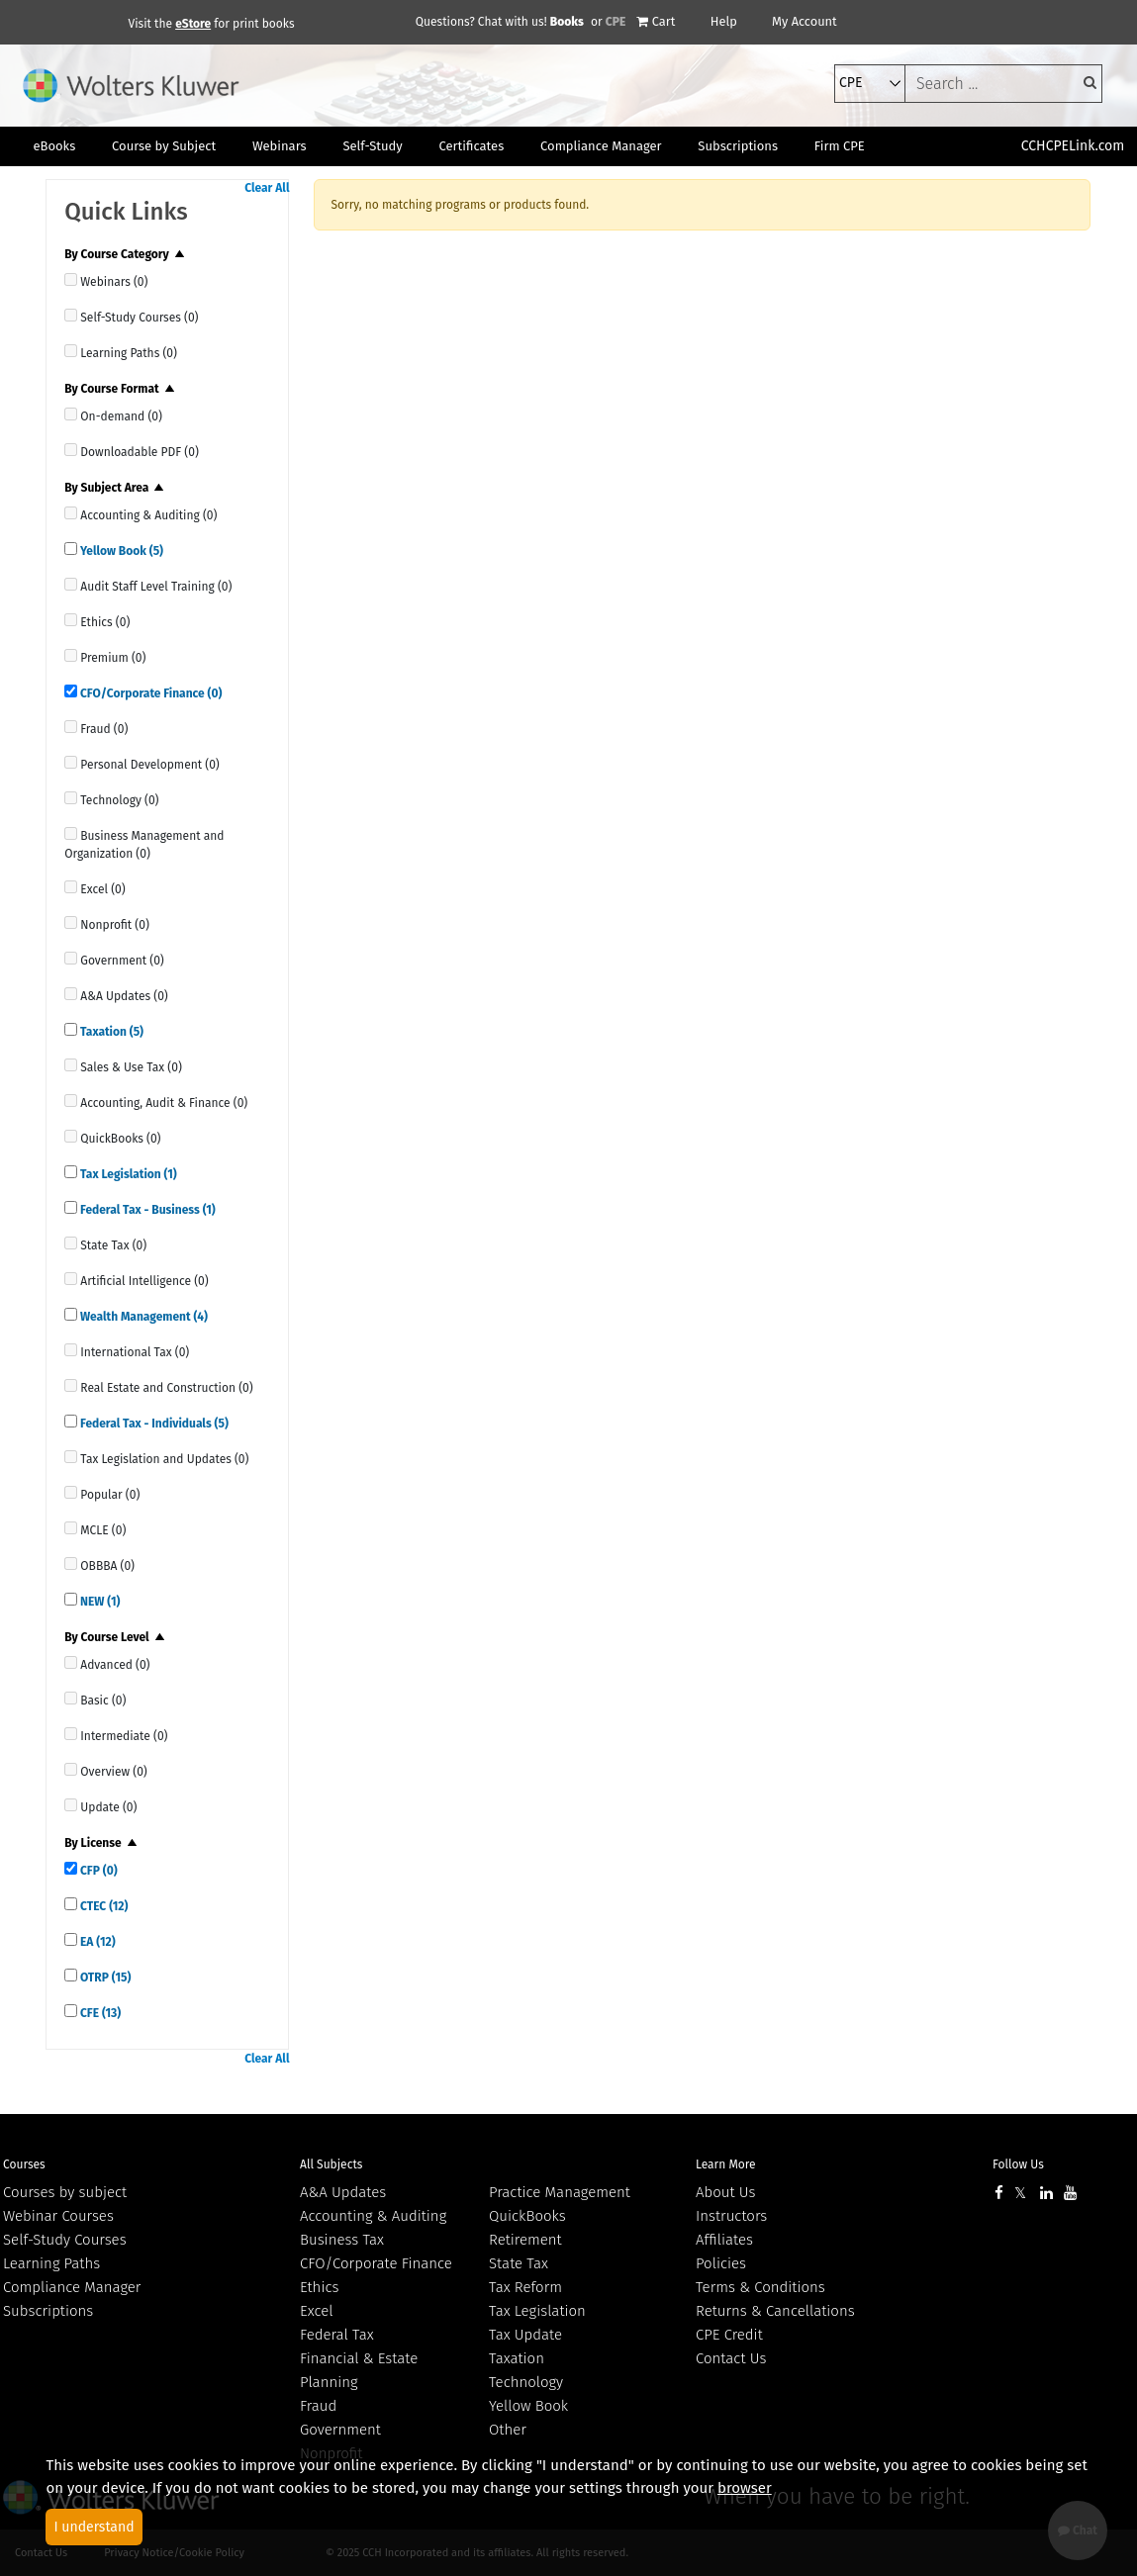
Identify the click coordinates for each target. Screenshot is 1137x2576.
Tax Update (525, 2335)
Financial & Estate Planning (359, 2370)
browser (744, 2488)
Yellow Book (120, 551)
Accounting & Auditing (373, 2216)
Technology (526, 2382)
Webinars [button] (279, 145)
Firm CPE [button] (839, 145)
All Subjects (331, 2164)
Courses (24, 2164)
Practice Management (559, 2192)
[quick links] (70, 279)
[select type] (869, 83)
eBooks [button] (54, 145)
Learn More (726, 2164)
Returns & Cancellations (775, 2311)
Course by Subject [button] (164, 145)
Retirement (525, 2240)
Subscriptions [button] (738, 145)
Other (507, 2429)
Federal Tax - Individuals (153, 1423)
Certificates (471, 145)
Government (340, 2429)
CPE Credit (729, 2335)
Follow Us (1018, 2164)
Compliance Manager (72, 2287)
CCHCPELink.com (1073, 146)
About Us (725, 2192)
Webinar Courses (58, 2216)
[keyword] (1003, 83)
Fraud (318, 2406)
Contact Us (731, 2358)
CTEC (102, 1906)
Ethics (319, 2287)
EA (96, 1942)
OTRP (104, 1977)
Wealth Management (142, 1317)
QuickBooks (527, 2216)
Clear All (266, 188)
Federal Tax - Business (146, 1210)
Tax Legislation (127, 1174)
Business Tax (342, 2240)
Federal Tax (337, 2335)
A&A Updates (343, 2192)
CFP (97, 1871)
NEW (98, 1602)
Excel (316, 2311)
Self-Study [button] (372, 145)
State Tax (518, 2263)
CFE (99, 2013)
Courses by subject (65, 2192)
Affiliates (724, 2240)
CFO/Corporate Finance (149, 693)
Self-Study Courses (65, 2240)
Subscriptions (48, 2311)
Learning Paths (51, 2263)
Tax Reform (525, 2287)
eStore (193, 24)
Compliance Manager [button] (601, 145)
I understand (93, 2527)
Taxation (110, 1032)
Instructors (731, 2216)
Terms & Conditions (760, 2287)
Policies (721, 2263)
